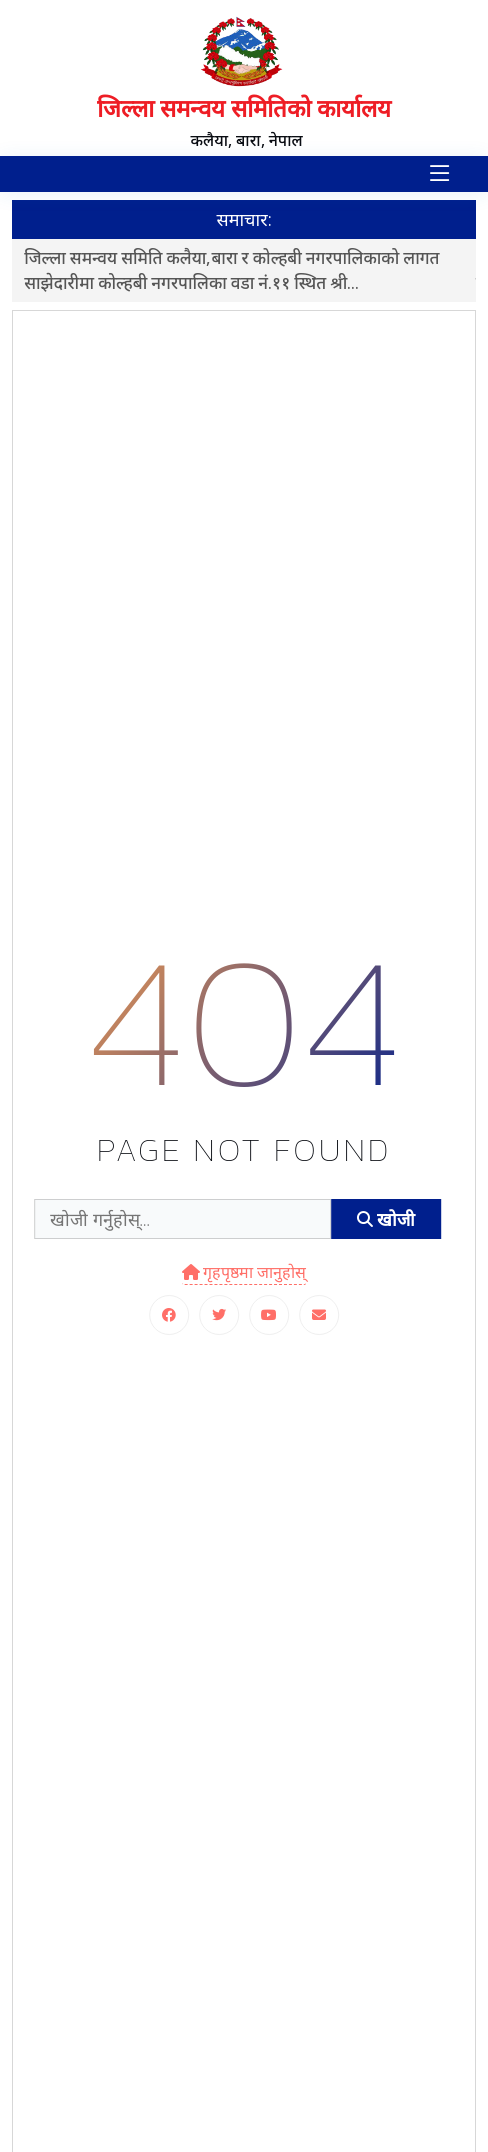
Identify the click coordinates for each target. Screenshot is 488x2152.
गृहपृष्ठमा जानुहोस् (244, 1272)
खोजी (386, 1219)
